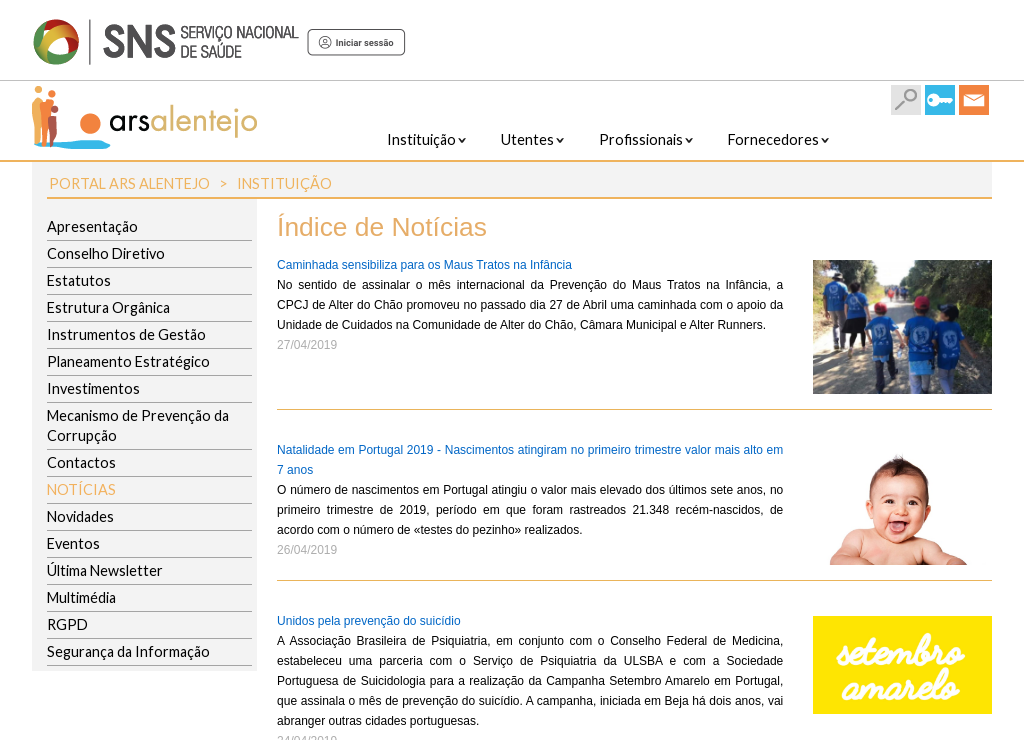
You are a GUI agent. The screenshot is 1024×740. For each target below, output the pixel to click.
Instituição (284, 183)
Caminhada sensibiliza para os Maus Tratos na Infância (424, 265)
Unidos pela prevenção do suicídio (368, 621)
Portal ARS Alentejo (129, 183)
